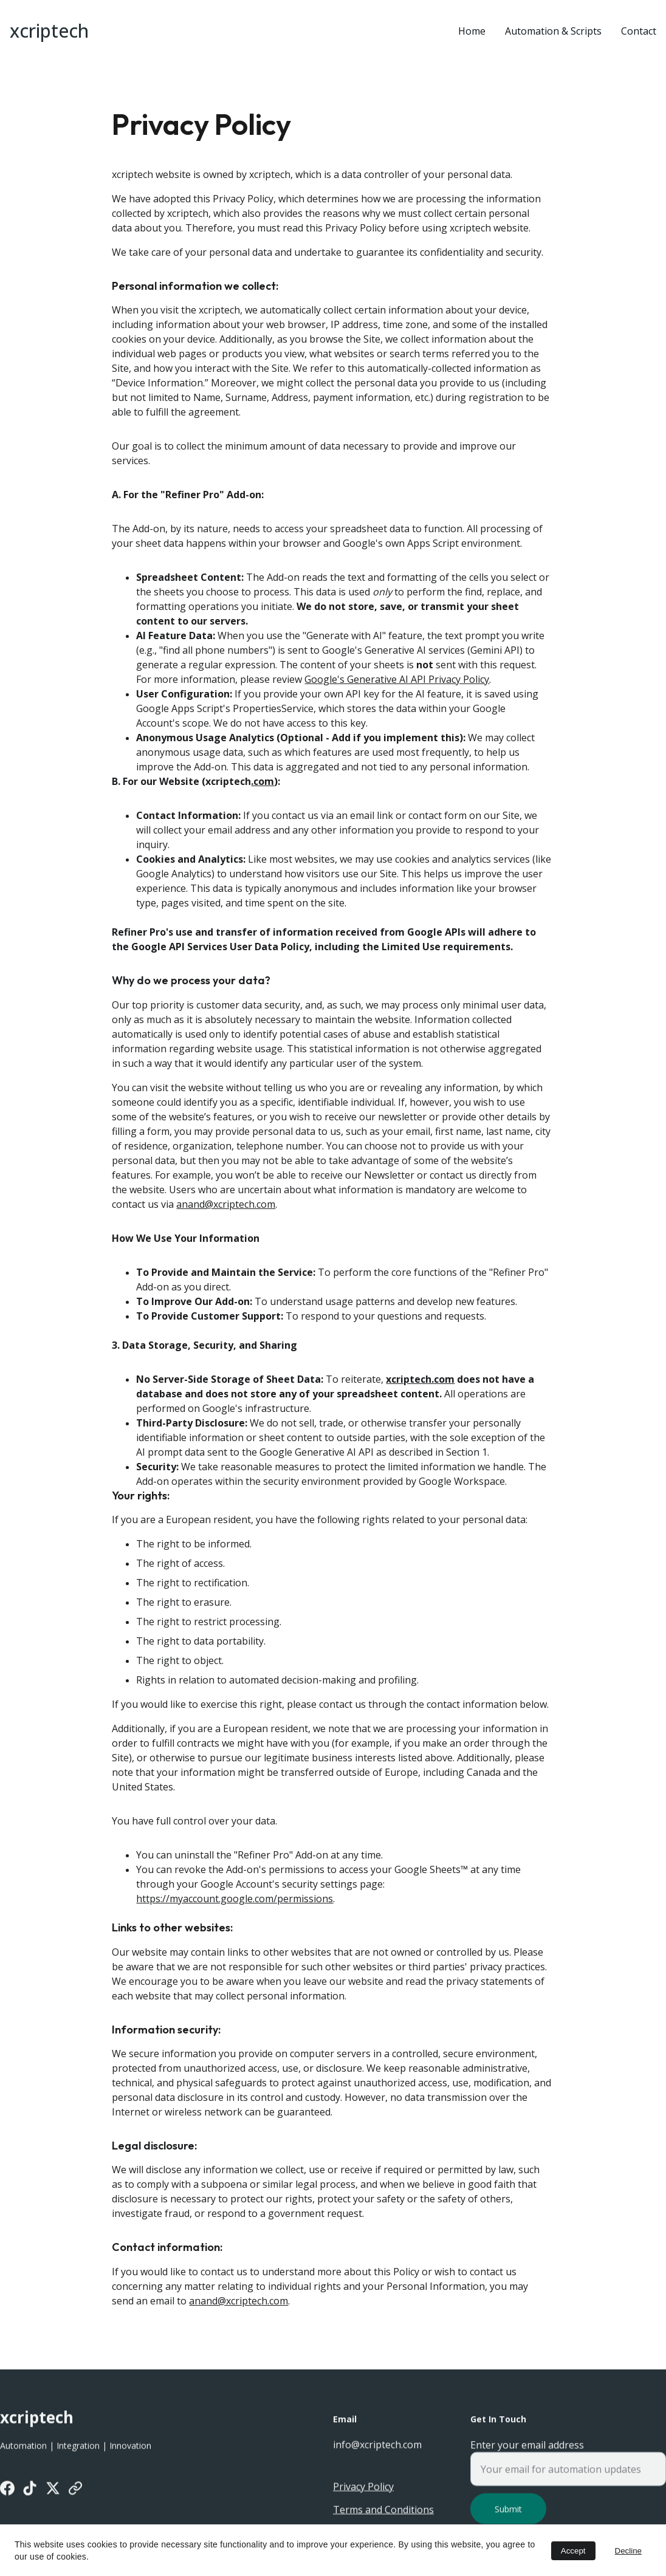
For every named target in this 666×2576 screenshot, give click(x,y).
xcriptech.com (420, 1385)
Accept (573, 2550)
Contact (638, 31)
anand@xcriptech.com (225, 1210)
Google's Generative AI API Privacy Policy (396, 686)
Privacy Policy (363, 2488)
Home (472, 31)
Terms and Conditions (383, 2511)
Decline (628, 2550)
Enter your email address (527, 2451)
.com (262, 788)
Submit (508, 2515)
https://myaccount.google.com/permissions (234, 1904)
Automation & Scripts (553, 31)
